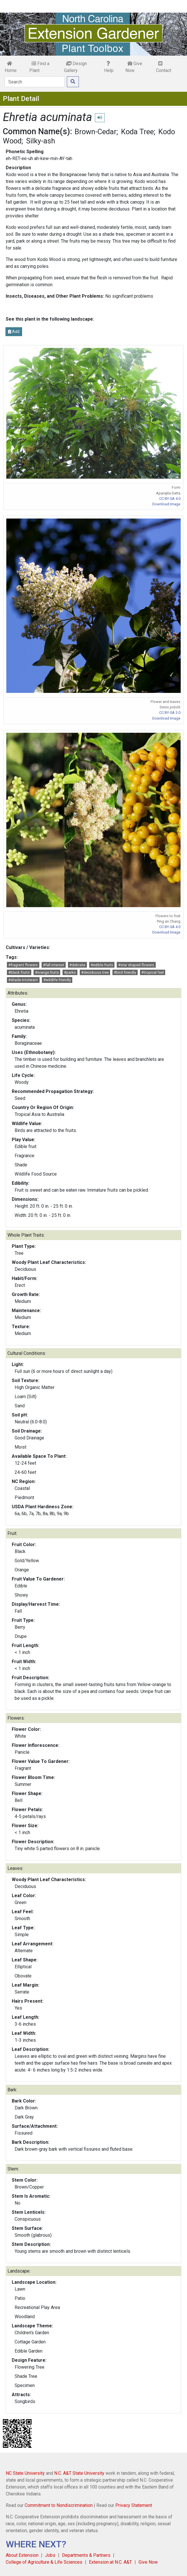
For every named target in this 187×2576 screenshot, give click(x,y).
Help (109, 67)
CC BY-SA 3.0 (169, 712)
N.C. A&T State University (79, 2473)
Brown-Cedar (95, 131)
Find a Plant (39, 67)
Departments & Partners (86, 2555)
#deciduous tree (95, 972)
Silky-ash (40, 141)
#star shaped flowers (136, 965)
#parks (70, 972)
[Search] (35, 81)
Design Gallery (75, 67)
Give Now (133, 67)
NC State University (25, 2473)
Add (14, 331)
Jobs (50, 2555)
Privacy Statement (133, 2505)
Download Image (166, 504)
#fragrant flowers (23, 965)
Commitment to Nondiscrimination (59, 2505)
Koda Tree (137, 131)
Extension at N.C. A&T (110, 2562)
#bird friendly (125, 972)
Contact (163, 67)
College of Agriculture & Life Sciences (44, 2562)
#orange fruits (47, 972)
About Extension (22, 2555)
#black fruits (19, 972)
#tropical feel (152, 972)
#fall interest (53, 965)
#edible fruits (102, 965)
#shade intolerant (23, 980)
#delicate (77, 965)
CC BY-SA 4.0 (169, 498)
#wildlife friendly (57, 980)
